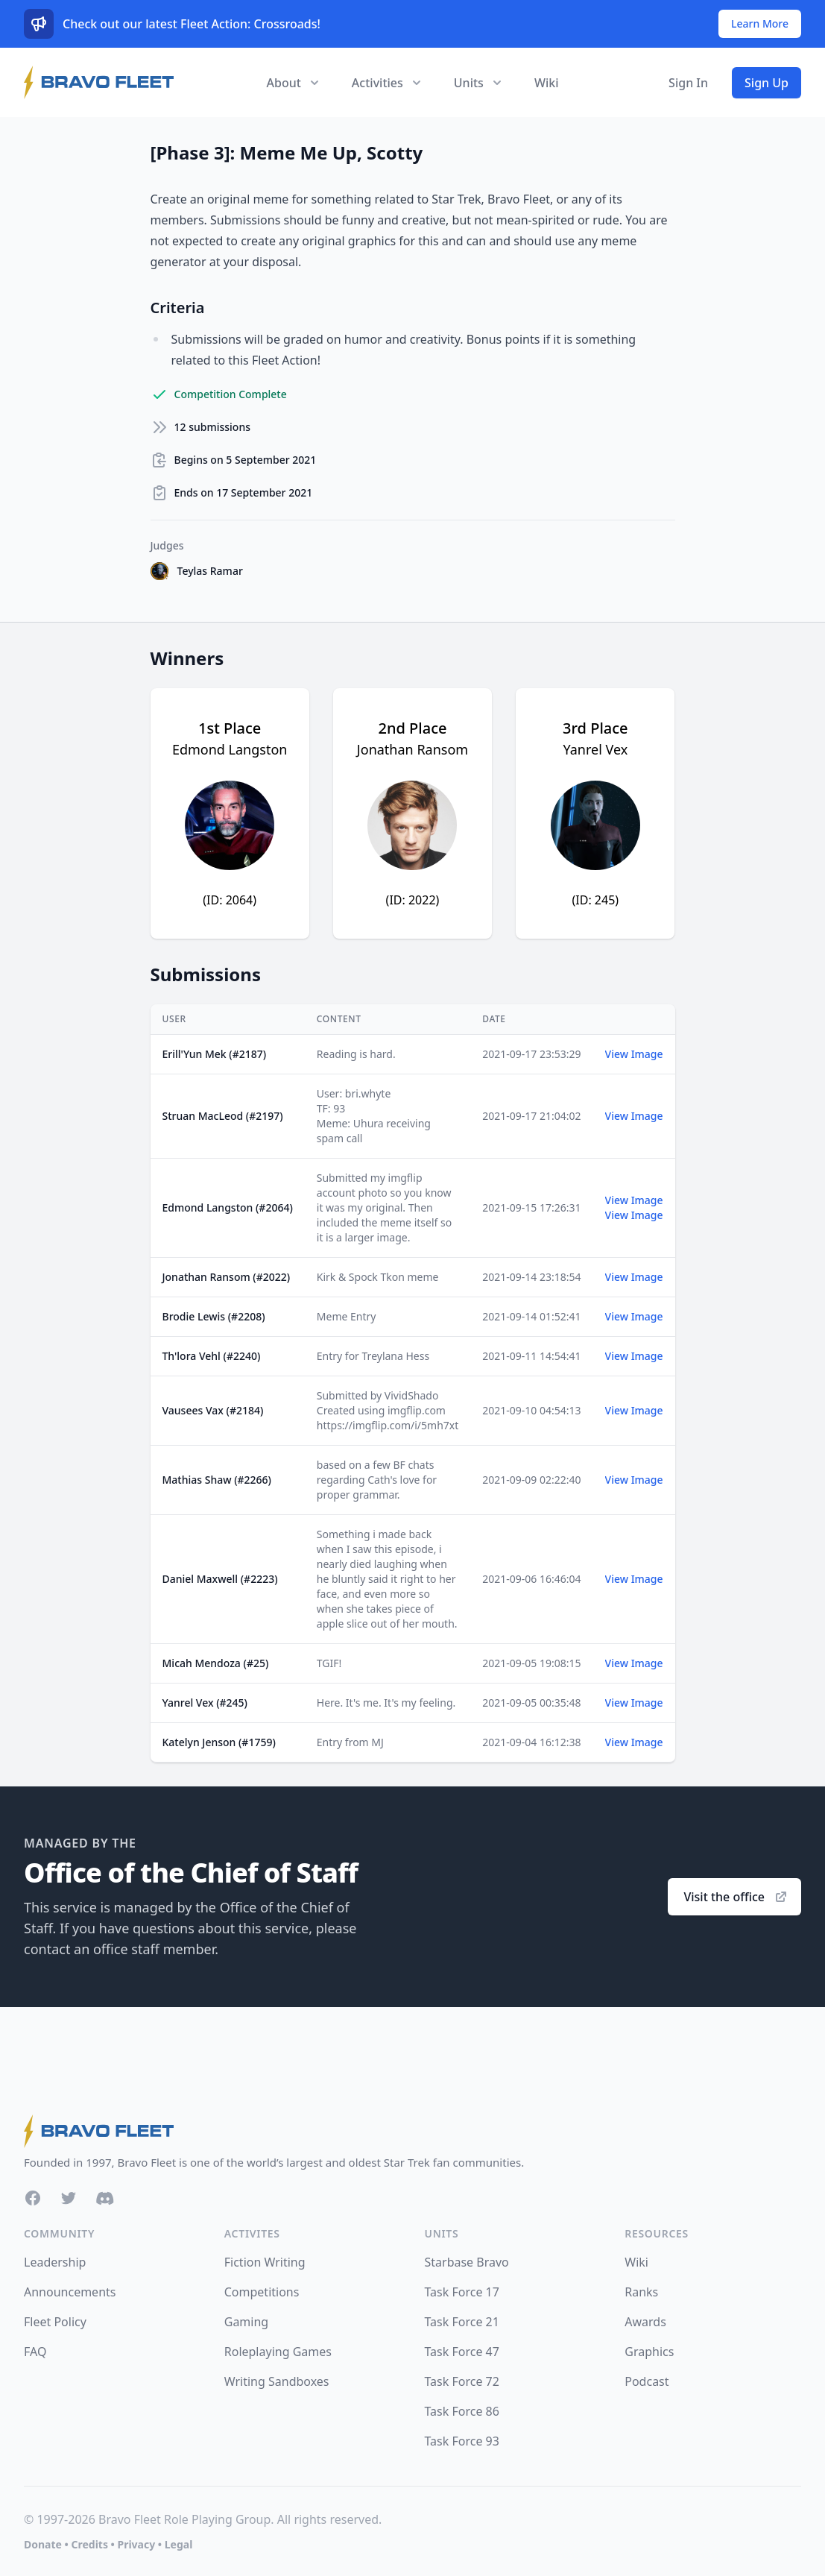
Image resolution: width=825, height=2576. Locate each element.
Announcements (70, 2292)
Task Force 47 (462, 2351)
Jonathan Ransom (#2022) (226, 1277)
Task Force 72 (462, 2381)
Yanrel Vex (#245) (205, 1702)
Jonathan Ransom (412, 749)
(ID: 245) (595, 900)
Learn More (759, 23)
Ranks (641, 2292)
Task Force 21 (462, 2322)
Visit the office (735, 1897)
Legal (179, 2544)
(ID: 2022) (413, 900)
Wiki (546, 83)
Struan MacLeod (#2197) (222, 1116)
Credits (89, 2544)
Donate (43, 2544)
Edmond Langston (230, 749)
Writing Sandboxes (276, 2381)
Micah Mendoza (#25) (215, 1663)
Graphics (649, 2351)
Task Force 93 (462, 2441)
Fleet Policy (55, 2322)
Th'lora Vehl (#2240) (211, 1356)
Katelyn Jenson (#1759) (219, 1742)
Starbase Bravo (467, 2262)
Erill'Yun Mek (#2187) (214, 1054)
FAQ (35, 2351)
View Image (634, 1054)
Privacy (136, 2544)
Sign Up (766, 83)
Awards (645, 2322)
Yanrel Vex (595, 749)
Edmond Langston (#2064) (227, 1207)
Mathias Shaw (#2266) (216, 1480)
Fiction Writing (265, 2262)
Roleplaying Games (278, 2351)
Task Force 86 (462, 2411)
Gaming (246, 2322)
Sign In (688, 83)
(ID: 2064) (229, 900)
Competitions (262, 2292)
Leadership (55, 2262)
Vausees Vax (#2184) (213, 1410)
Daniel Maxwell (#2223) (220, 1579)
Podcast (646, 2381)
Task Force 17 (462, 2292)
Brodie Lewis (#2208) (213, 1316)
